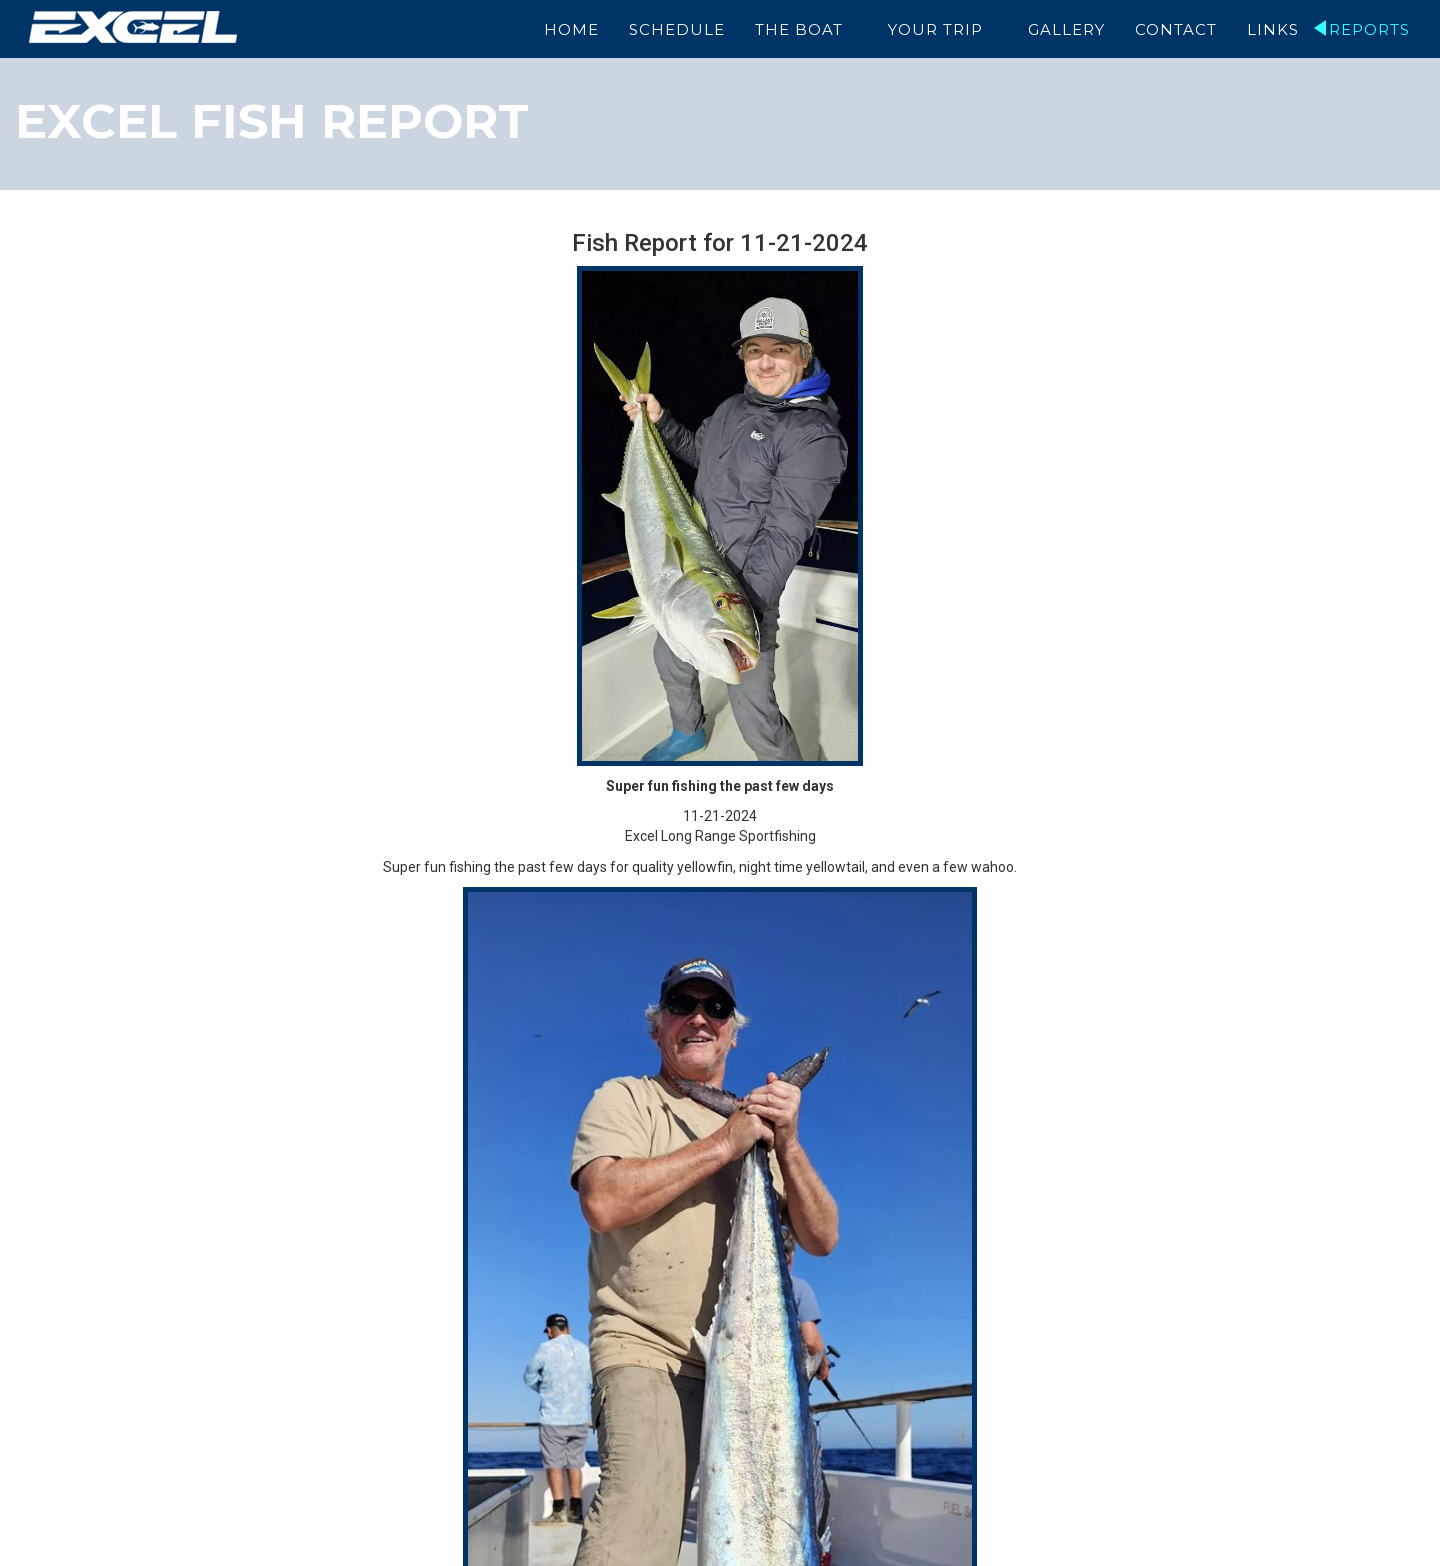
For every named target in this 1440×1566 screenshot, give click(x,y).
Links (1273, 29)
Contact (1176, 29)
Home (573, 29)
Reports (1369, 29)
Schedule (679, 29)
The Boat (801, 29)
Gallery (1066, 29)
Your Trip (936, 29)
